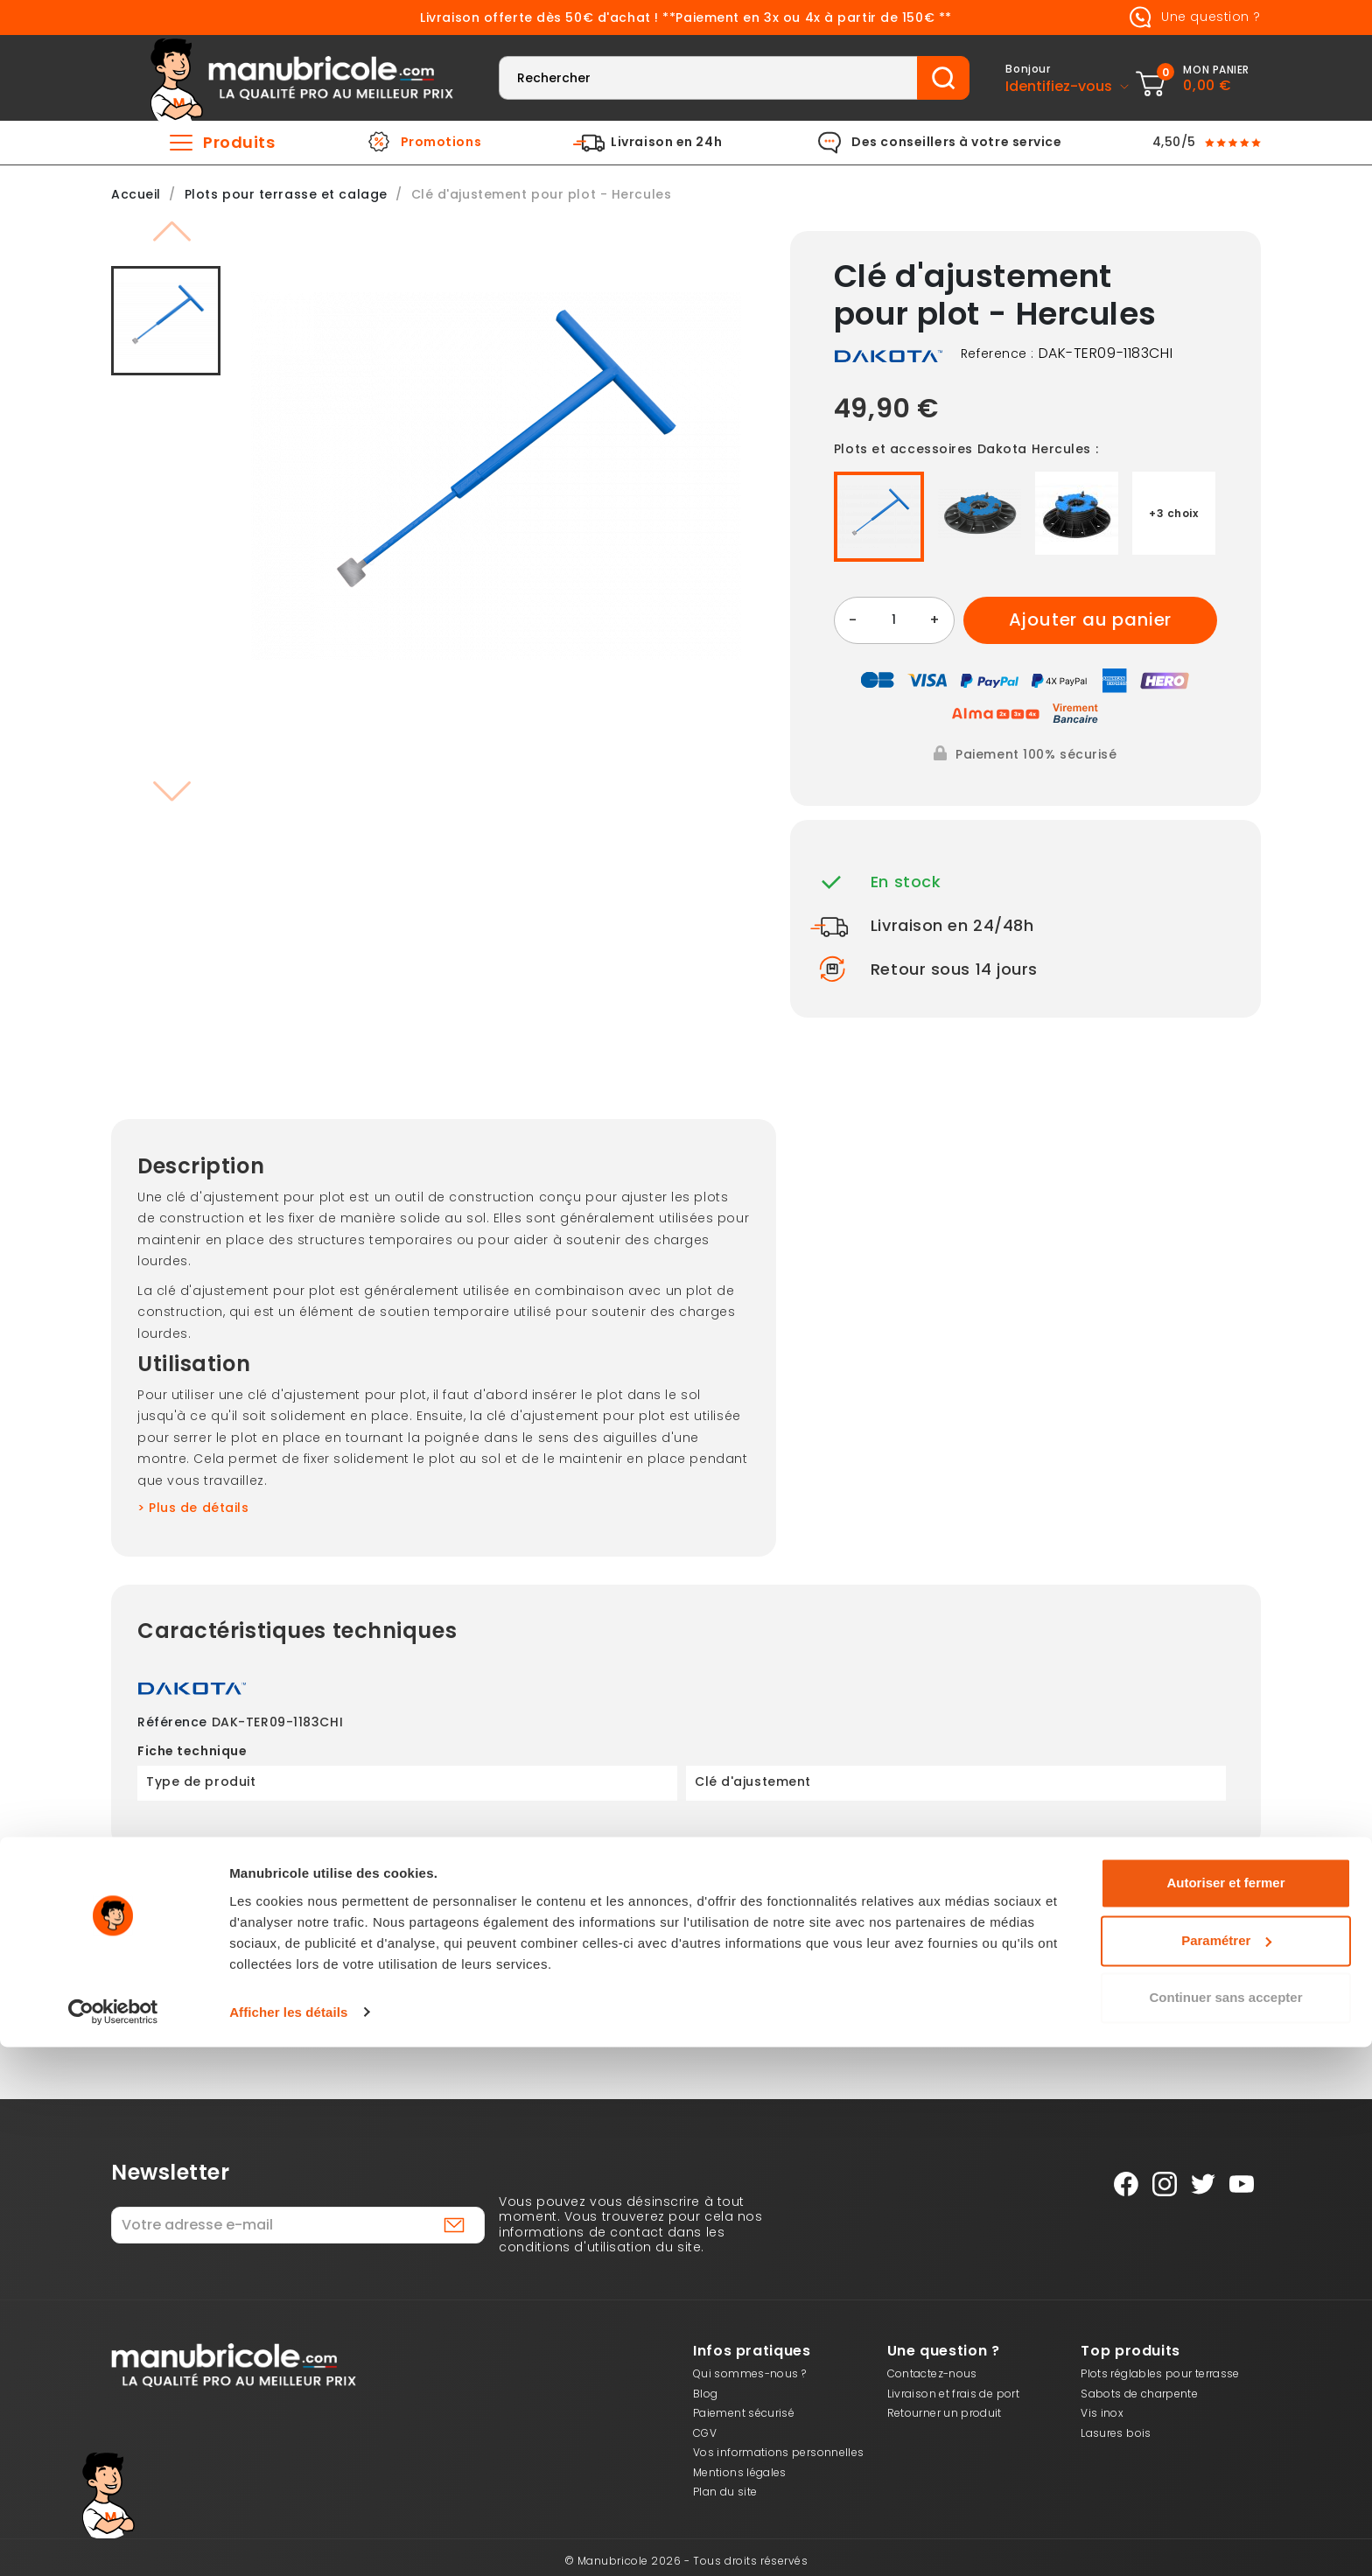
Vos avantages (918, 1991)
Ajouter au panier (1090, 619)
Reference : (997, 354)
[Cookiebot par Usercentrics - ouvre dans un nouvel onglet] (113, 2542)
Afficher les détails (288, 2541)
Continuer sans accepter (1225, 2527)
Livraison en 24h (666, 142)
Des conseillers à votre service (956, 142)
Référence (172, 1723)
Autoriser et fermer (1225, 2412)
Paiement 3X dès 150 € (220, 1991)
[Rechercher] (708, 78)
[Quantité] (894, 620)
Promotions (441, 142)
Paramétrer (1226, 2469)
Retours (686, 1991)
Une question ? (1192, 17)
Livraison (453, 1991)
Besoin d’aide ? (1151, 1991)
